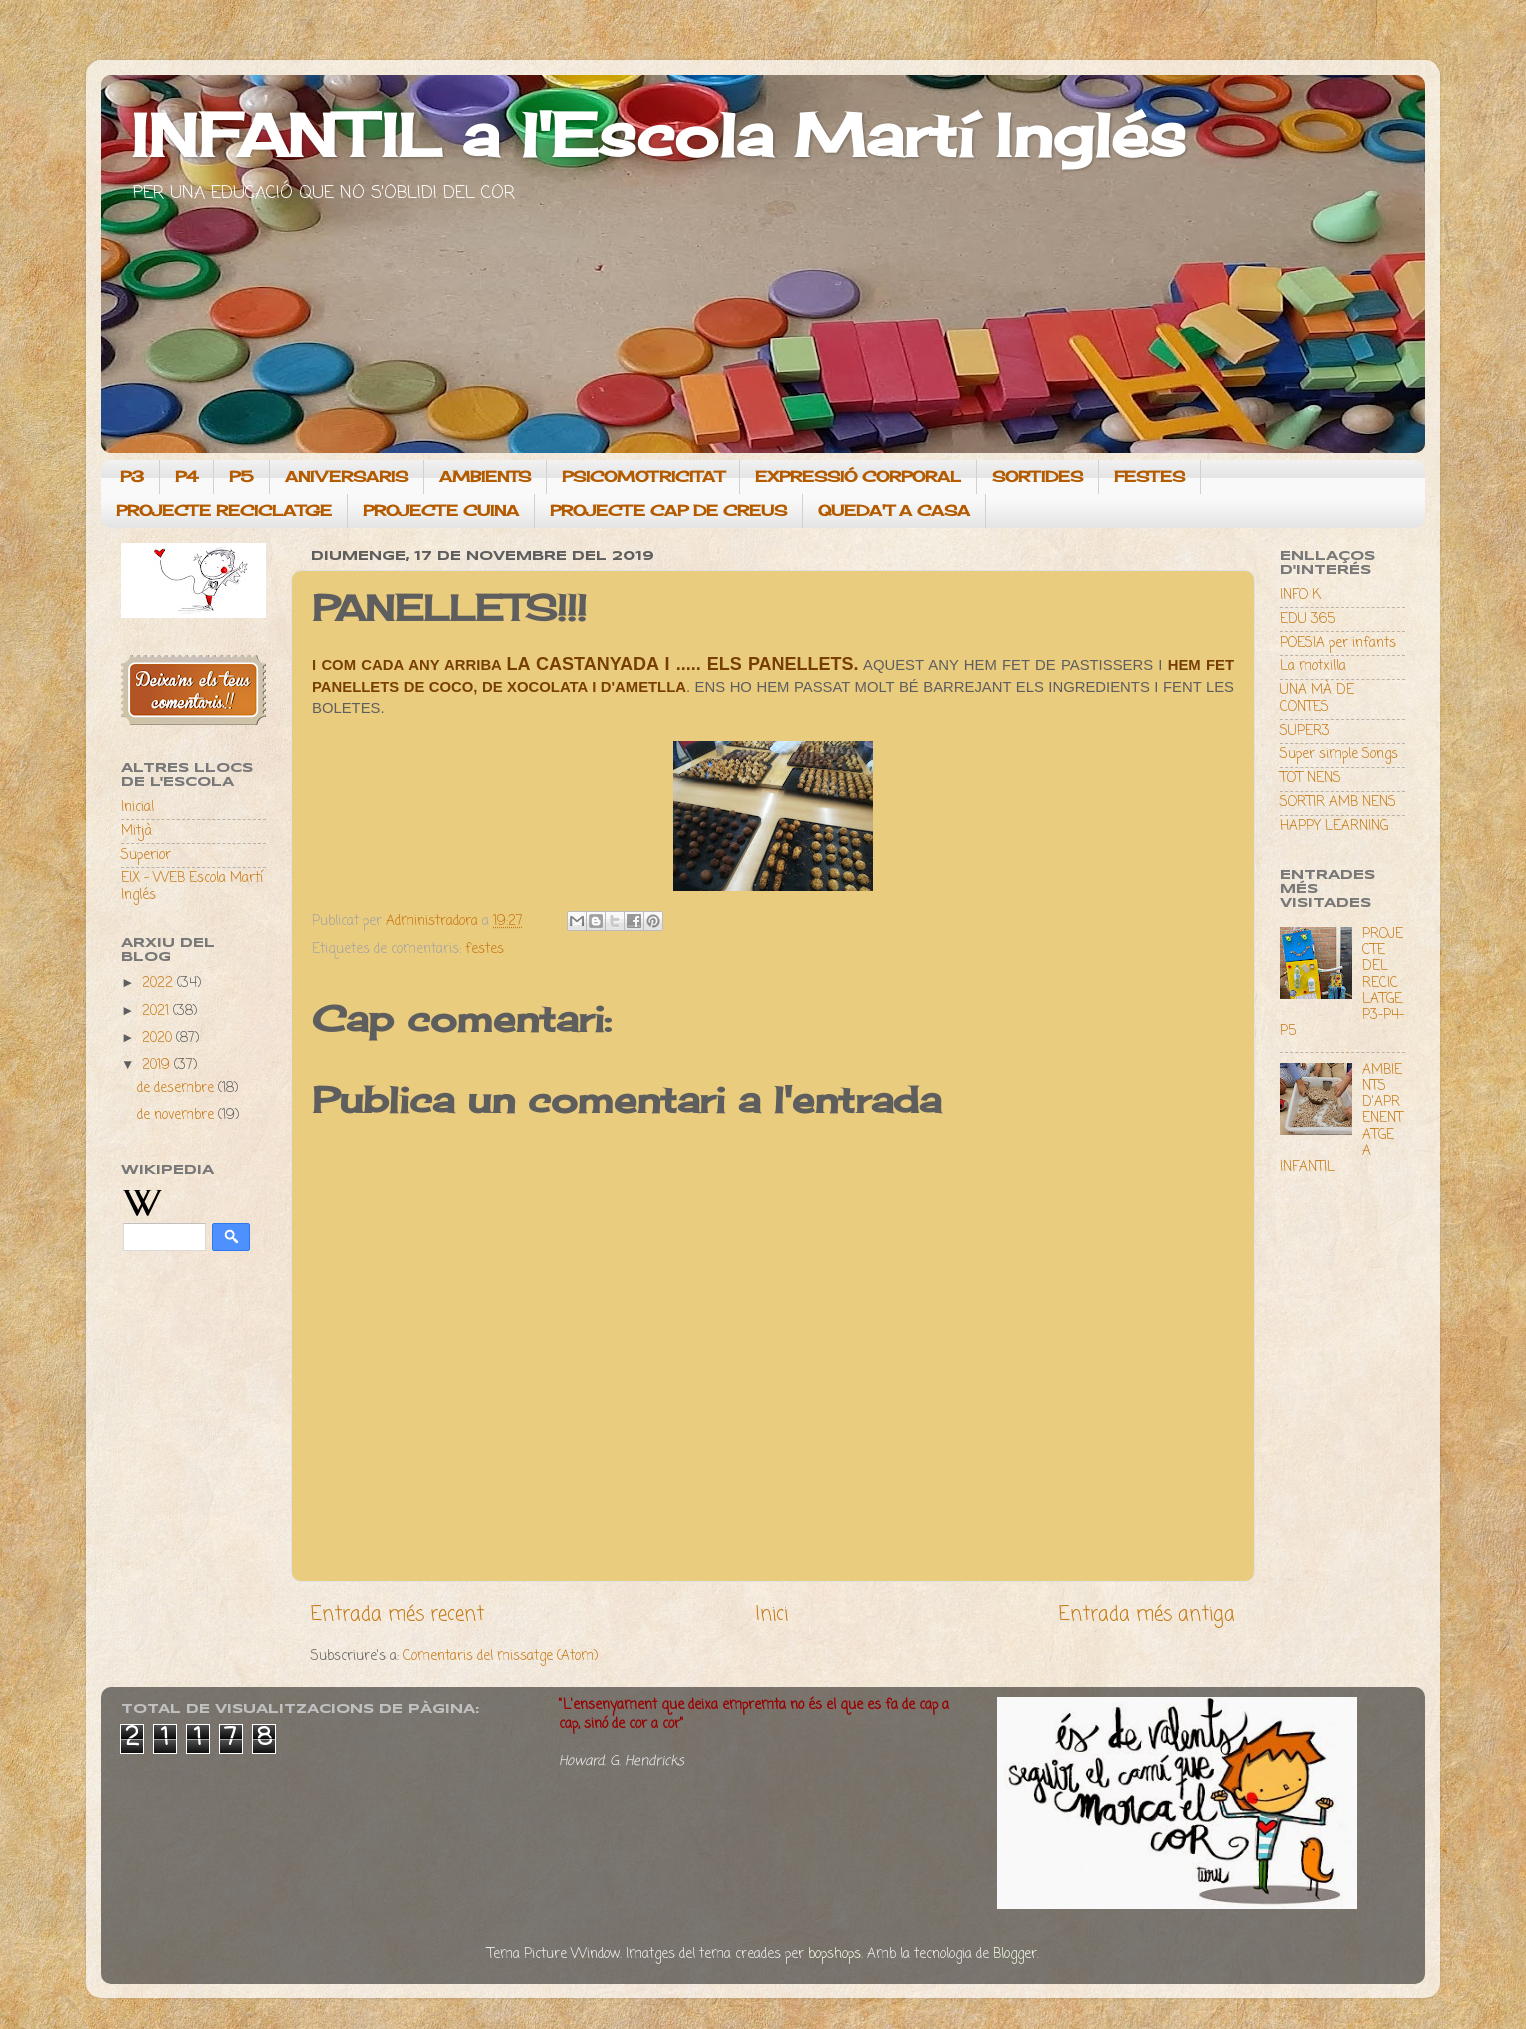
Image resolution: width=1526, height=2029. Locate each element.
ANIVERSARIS (346, 476)
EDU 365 (1307, 619)
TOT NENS (1310, 778)
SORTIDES (1037, 476)
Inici (771, 1615)
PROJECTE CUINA (441, 510)
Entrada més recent (397, 1615)
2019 (158, 1065)
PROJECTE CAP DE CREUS (668, 510)
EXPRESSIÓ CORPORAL (858, 476)
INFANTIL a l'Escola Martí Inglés (658, 134)
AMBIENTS (485, 476)
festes (484, 949)
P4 (186, 476)
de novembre (177, 1115)
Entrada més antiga (1147, 1615)
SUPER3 (1305, 731)
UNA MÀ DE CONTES (1317, 698)
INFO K (1300, 595)
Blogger (1015, 1954)
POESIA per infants (1338, 643)
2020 (159, 1038)
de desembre (177, 1088)
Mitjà (136, 831)
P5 (241, 476)
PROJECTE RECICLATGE (224, 510)
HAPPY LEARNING (1334, 826)
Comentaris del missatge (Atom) (500, 1656)
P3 (132, 476)
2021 (157, 1011)
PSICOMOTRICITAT (643, 476)
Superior (146, 855)
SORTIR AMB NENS (1338, 802)
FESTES (1149, 476)
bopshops (834, 1954)
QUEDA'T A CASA (894, 510)
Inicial (137, 807)
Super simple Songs (1339, 754)
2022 (159, 983)
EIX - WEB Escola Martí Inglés (192, 886)
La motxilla (1313, 666)
